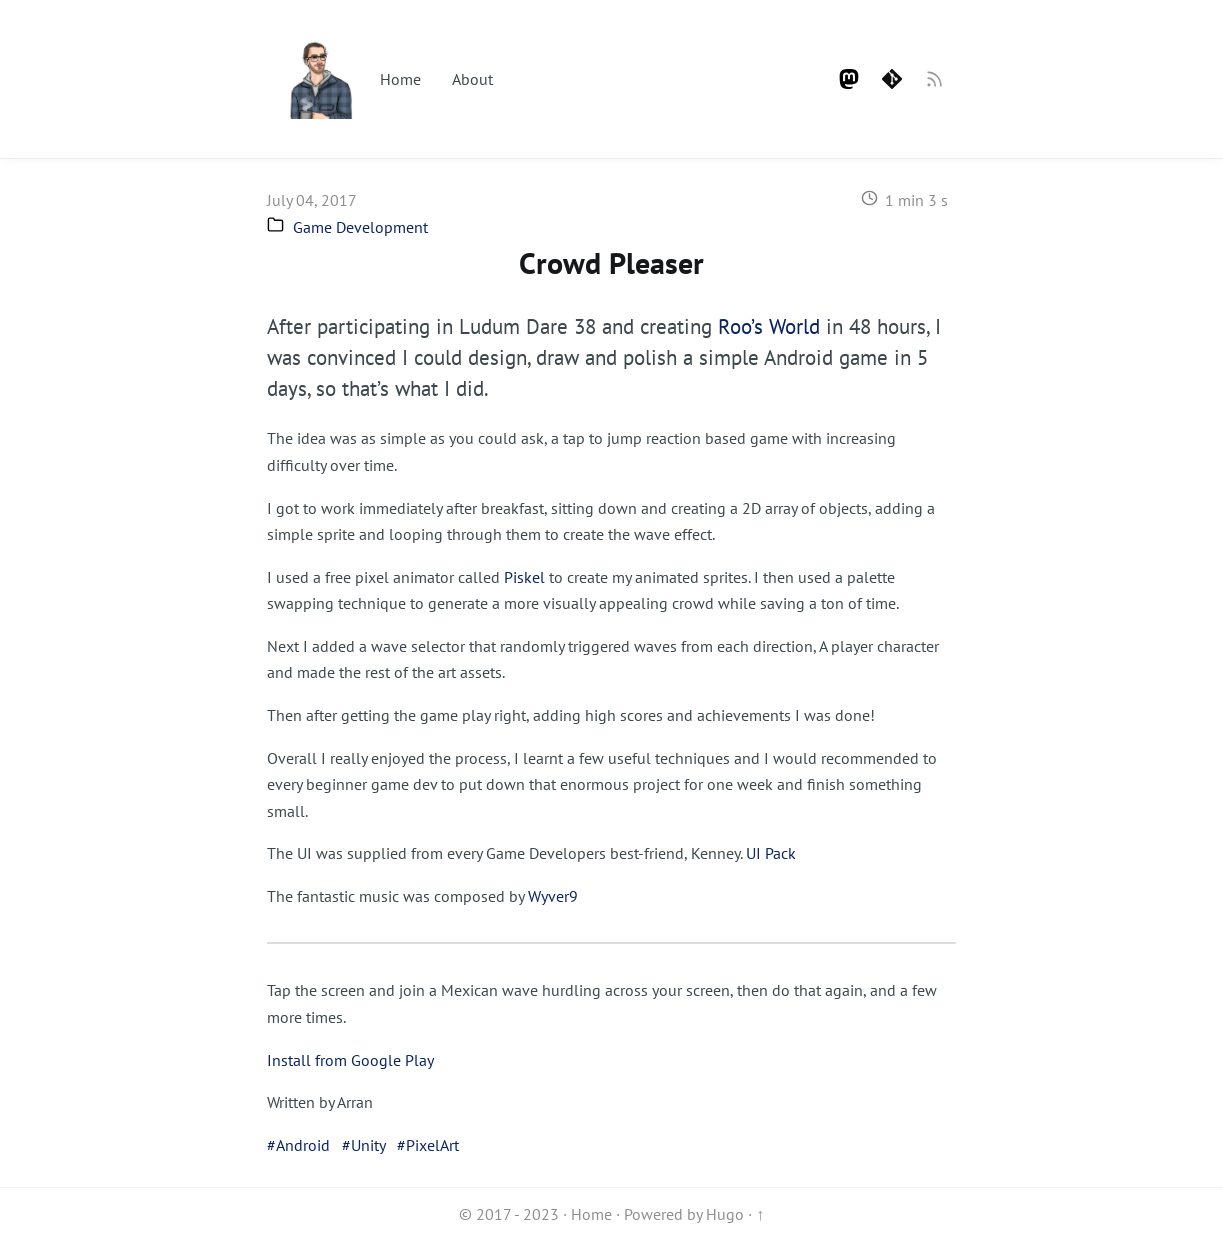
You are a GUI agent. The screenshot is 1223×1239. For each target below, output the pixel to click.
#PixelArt (428, 1145)
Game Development (360, 227)
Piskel (524, 577)
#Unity (363, 1145)
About (472, 79)
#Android (298, 1145)
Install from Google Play (350, 1060)
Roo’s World (769, 326)
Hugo (725, 1214)
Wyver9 (553, 896)
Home (400, 79)
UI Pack (771, 853)
